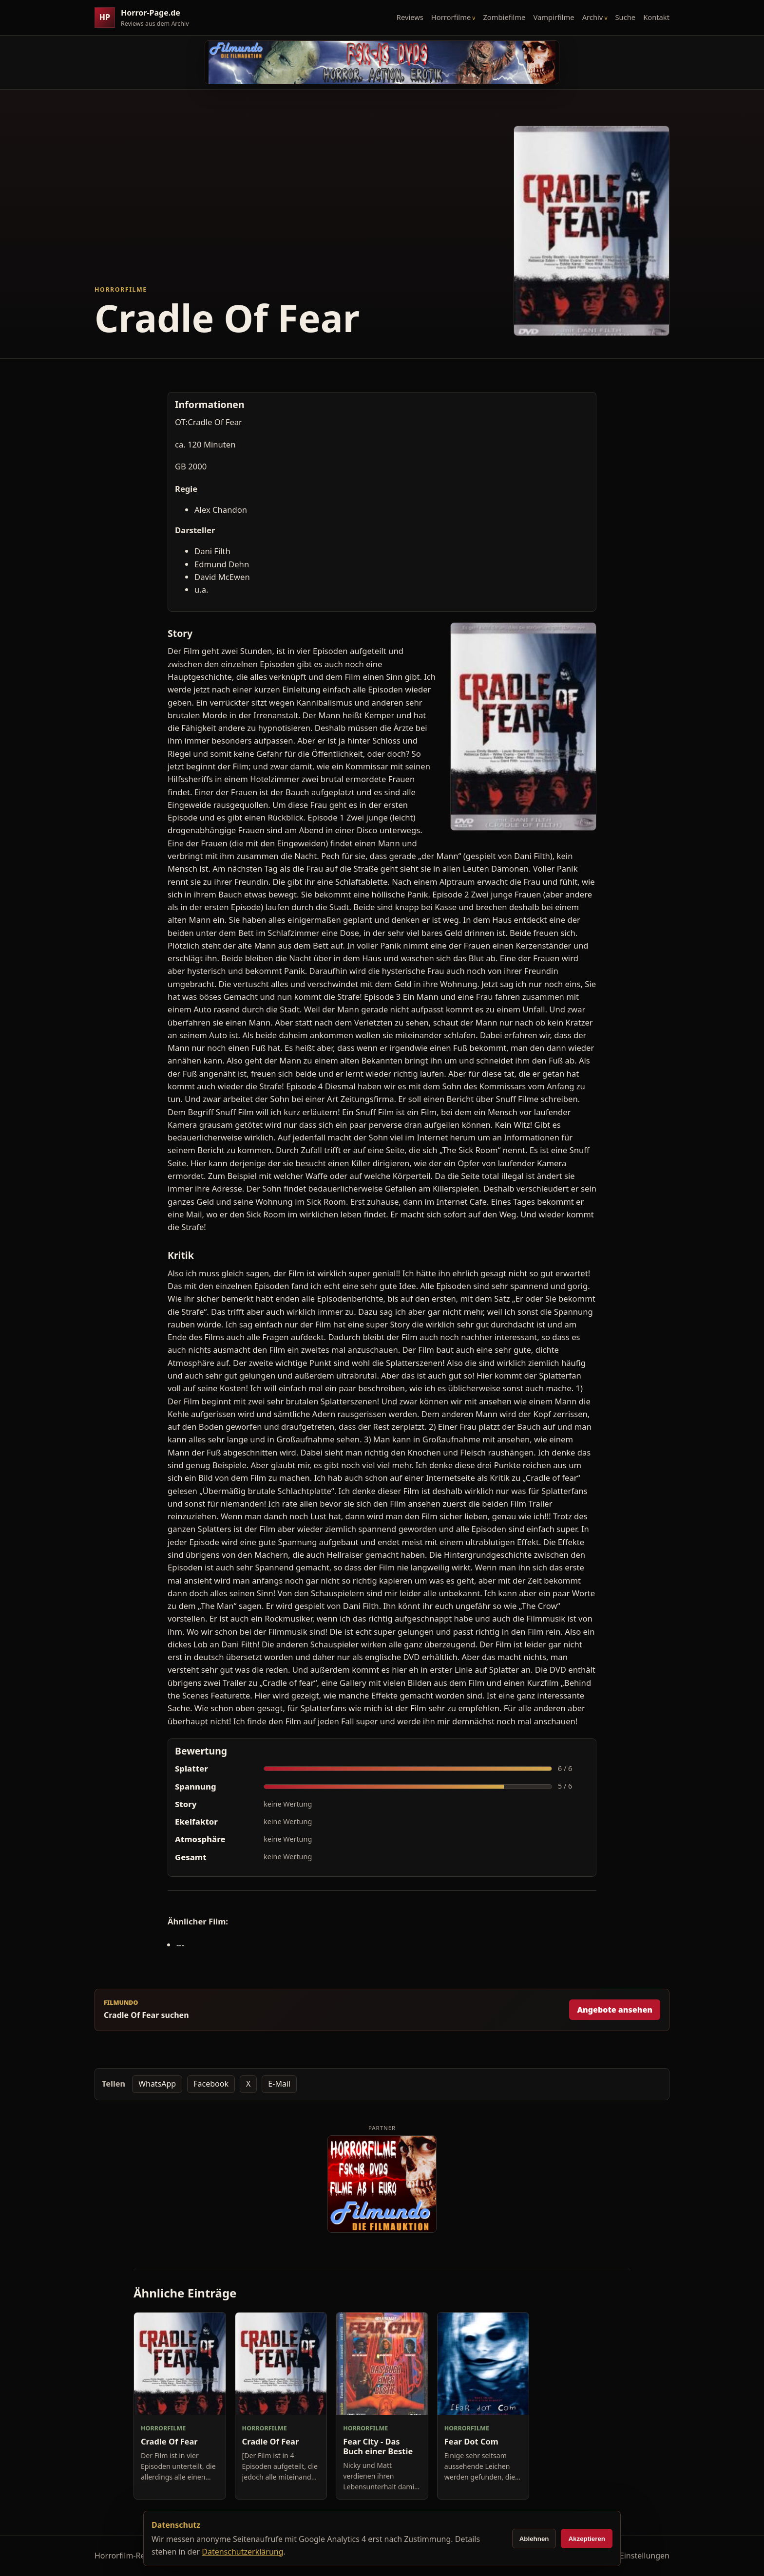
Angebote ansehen (614, 2009)
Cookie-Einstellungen (630, 2555)
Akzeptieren (586, 2538)
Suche (625, 17)
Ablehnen (534, 2538)
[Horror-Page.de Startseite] (146, 18)
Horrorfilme (451, 17)
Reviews (410, 17)
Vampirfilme (553, 17)
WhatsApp (157, 2083)
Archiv (592, 17)
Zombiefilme (504, 17)
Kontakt (656, 17)
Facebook (211, 2083)
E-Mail (279, 2083)
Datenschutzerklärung (242, 2551)
